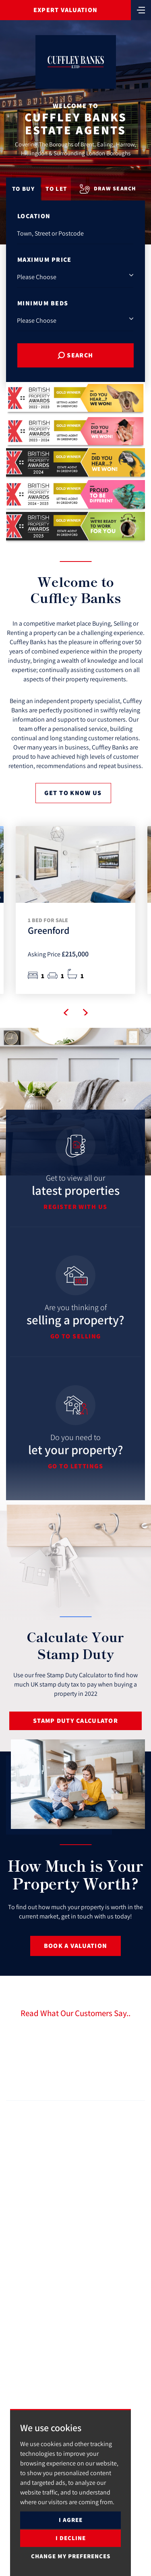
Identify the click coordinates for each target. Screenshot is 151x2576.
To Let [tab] (56, 188)
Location (34, 216)
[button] (66, 1012)
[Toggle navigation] (141, 9)
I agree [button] (71, 2520)
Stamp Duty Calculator (75, 1720)
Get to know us (72, 793)
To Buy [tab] (23, 188)
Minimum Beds (42, 303)
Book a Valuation (75, 1945)
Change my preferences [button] (70, 2556)
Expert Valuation (65, 10)
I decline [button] (71, 2538)
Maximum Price (44, 259)
